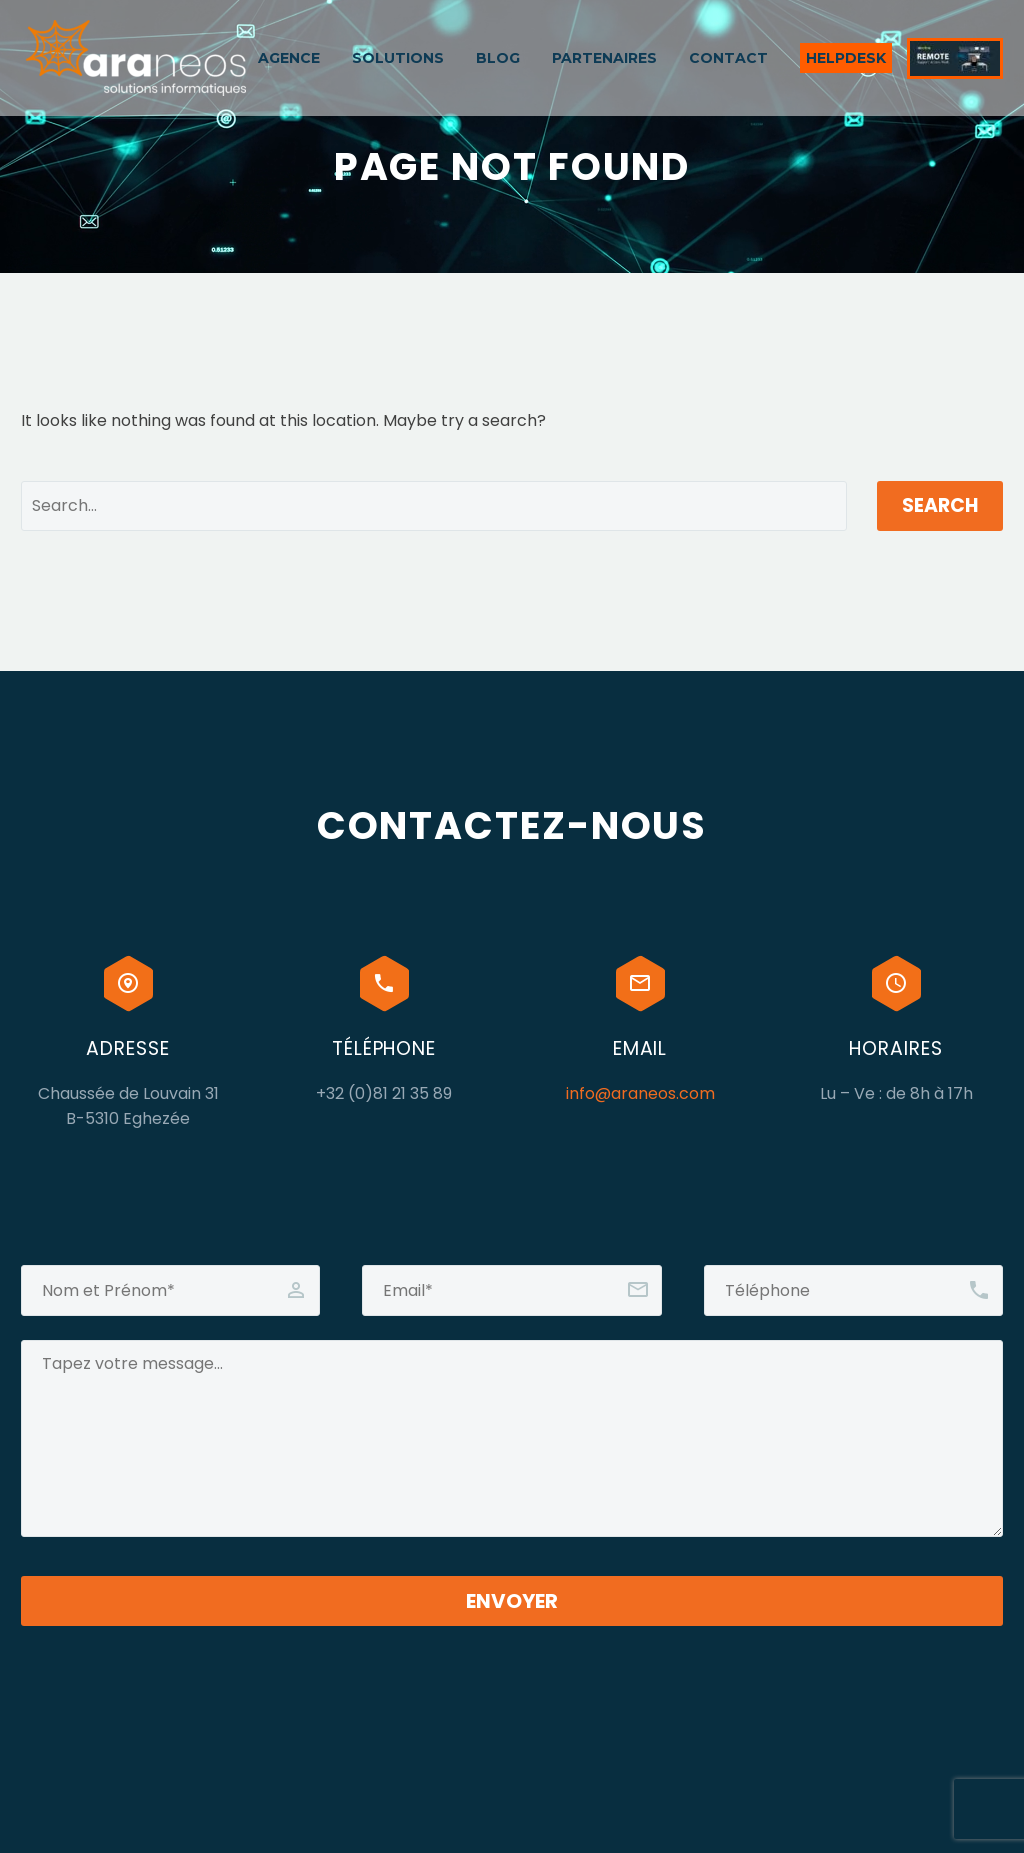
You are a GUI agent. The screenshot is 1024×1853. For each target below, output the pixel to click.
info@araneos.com (640, 1093)
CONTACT (728, 58)
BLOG (498, 58)
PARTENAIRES (604, 58)
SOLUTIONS (398, 58)
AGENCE (289, 58)
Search (940, 505)
